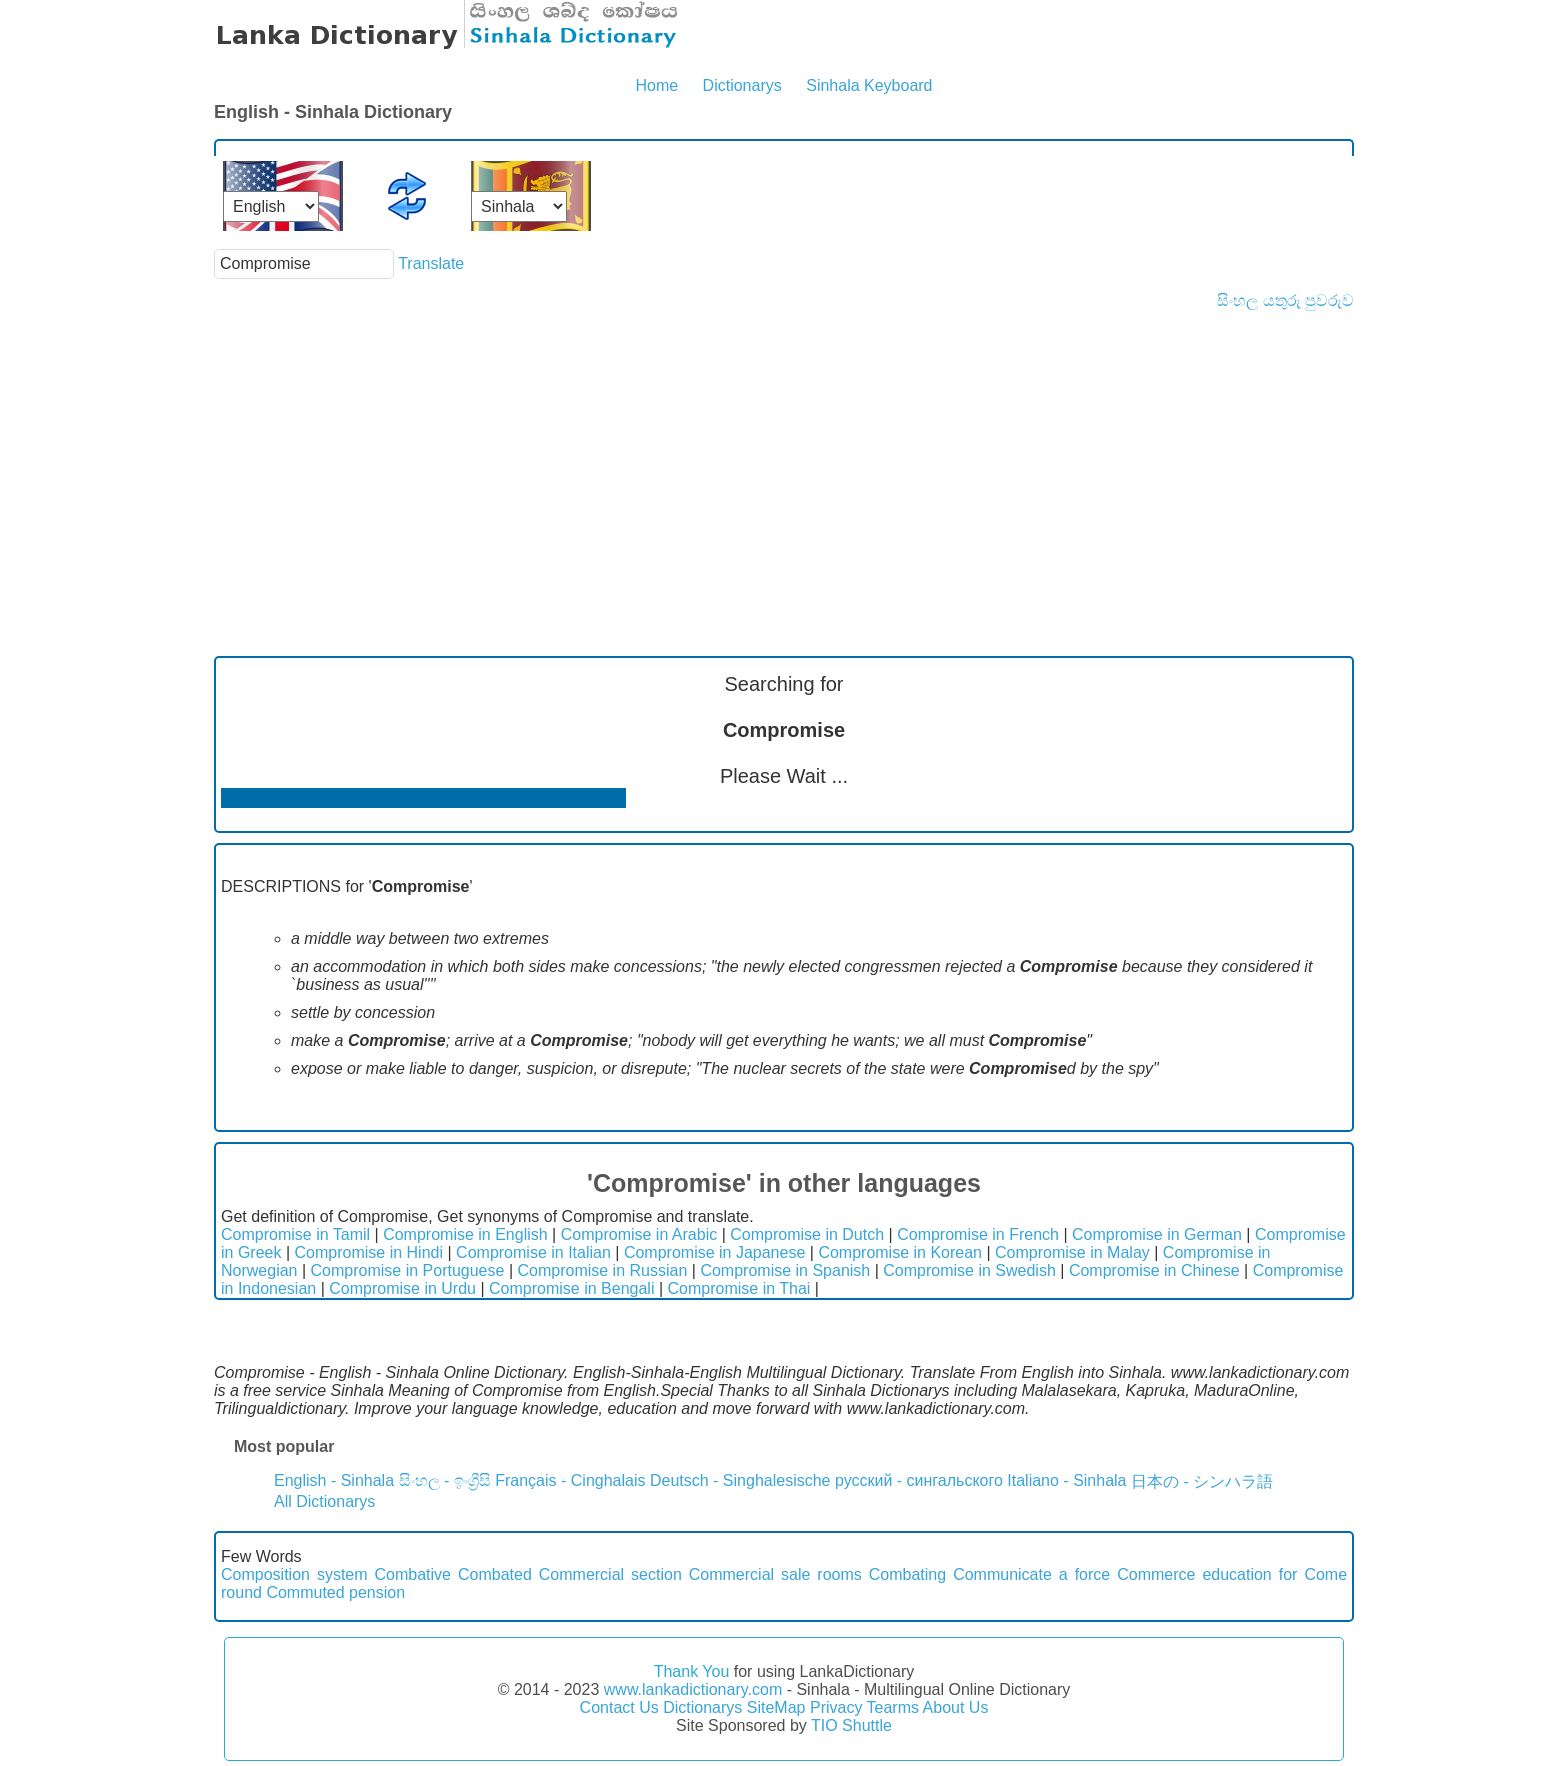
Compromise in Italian (533, 1252)
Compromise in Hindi (369, 1252)
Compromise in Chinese (1154, 1270)
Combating (907, 1574)
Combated (495, 1574)
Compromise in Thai (739, 1288)
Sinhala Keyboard (869, 85)
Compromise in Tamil (295, 1234)
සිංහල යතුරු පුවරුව (1285, 300)
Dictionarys (742, 85)
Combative (413, 1574)
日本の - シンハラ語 (1202, 1481)
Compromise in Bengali (571, 1288)
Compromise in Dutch (807, 1234)
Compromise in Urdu (402, 1288)
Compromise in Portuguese (408, 1270)
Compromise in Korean (900, 1252)
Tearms (893, 1707)
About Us (956, 1707)
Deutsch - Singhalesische (740, 1480)
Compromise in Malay (1072, 1252)
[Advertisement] (784, 460)
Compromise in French (978, 1234)
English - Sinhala (334, 1480)
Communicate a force (1031, 1574)
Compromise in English (465, 1234)
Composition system (294, 1574)
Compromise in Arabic (639, 1234)
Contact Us (619, 1707)
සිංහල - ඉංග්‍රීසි (445, 1480)
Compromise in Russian (602, 1270)
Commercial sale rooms (775, 1574)
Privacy (836, 1707)
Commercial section (610, 1574)
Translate (431, 263)
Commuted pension (335, 1592)
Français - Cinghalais (570, 1480)
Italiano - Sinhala (1066, 1480)
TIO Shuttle (851, 1725)
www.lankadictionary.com (693, 1689)
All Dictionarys (324, 1501)
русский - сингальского (919, 1480)
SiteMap (776, 1707)
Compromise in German (1157, 1234)
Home (656, 85)
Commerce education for (1207, 1574)
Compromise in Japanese (714, 1252)
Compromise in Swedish (969, 1270)
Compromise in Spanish (785, 1270)
